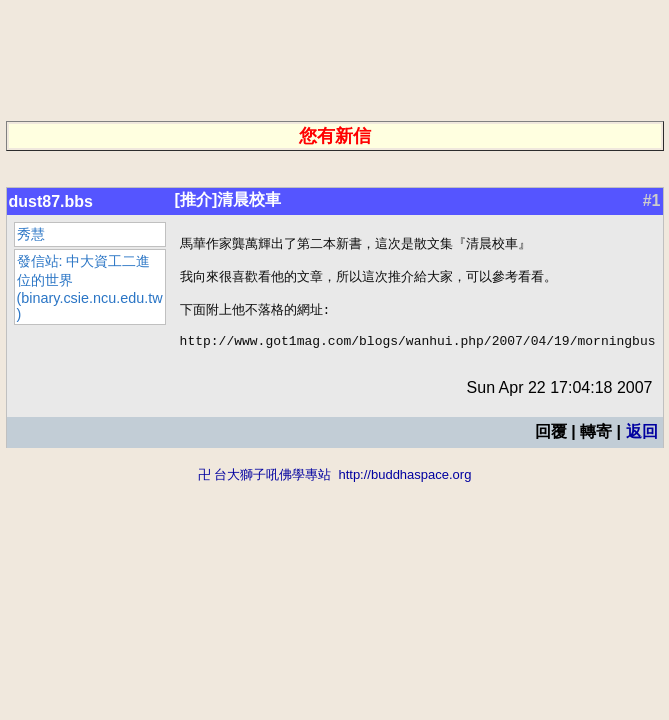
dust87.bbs (51, 201)
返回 (641, 446)
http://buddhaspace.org (404, 489)
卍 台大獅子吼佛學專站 (265, 489)
